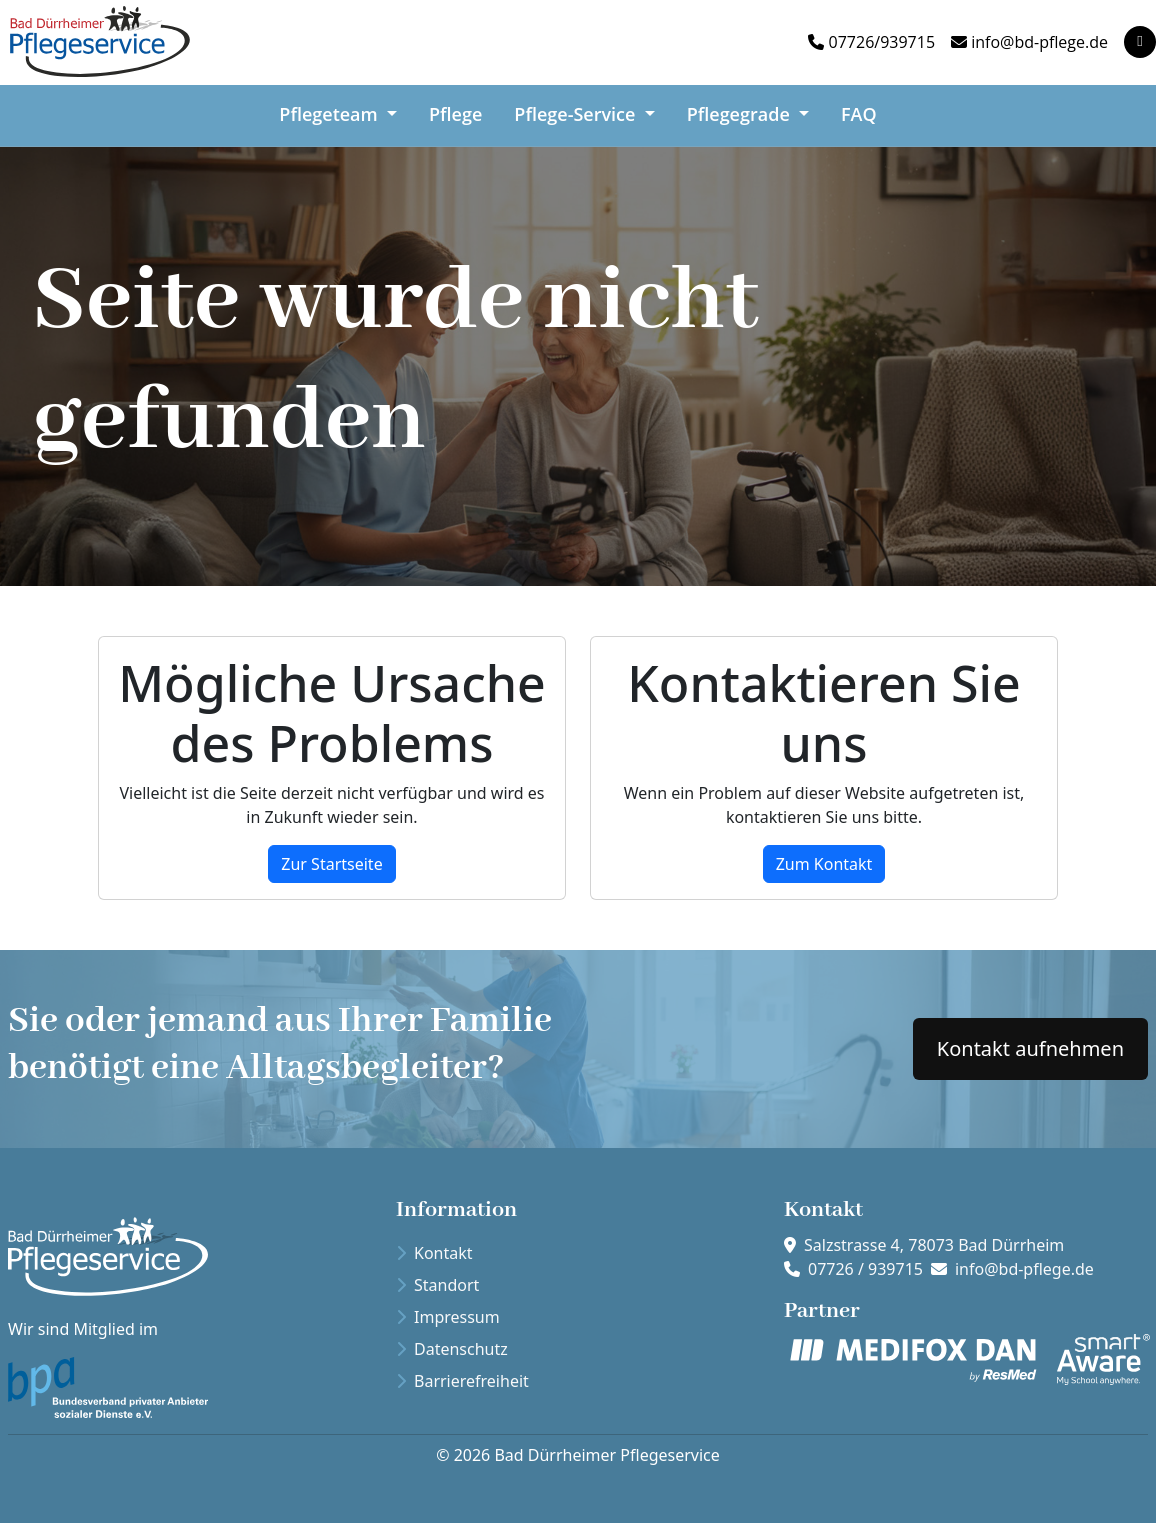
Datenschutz (452, 1349)
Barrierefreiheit (462, 1381)
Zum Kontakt (824, 864)
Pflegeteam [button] (330, 113)
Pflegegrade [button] (741, 113)
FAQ (859, 113)
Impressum (448, 1317)
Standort (437, 1285)
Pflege (455, 113)
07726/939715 (882, 42)
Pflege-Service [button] (577, 113)
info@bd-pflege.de (1039, 42)
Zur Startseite (331, 864)
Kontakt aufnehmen (1030, 1048)
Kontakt (434, 1253)
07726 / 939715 (865, 1269)
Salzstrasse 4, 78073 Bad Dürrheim (934, 1245)
